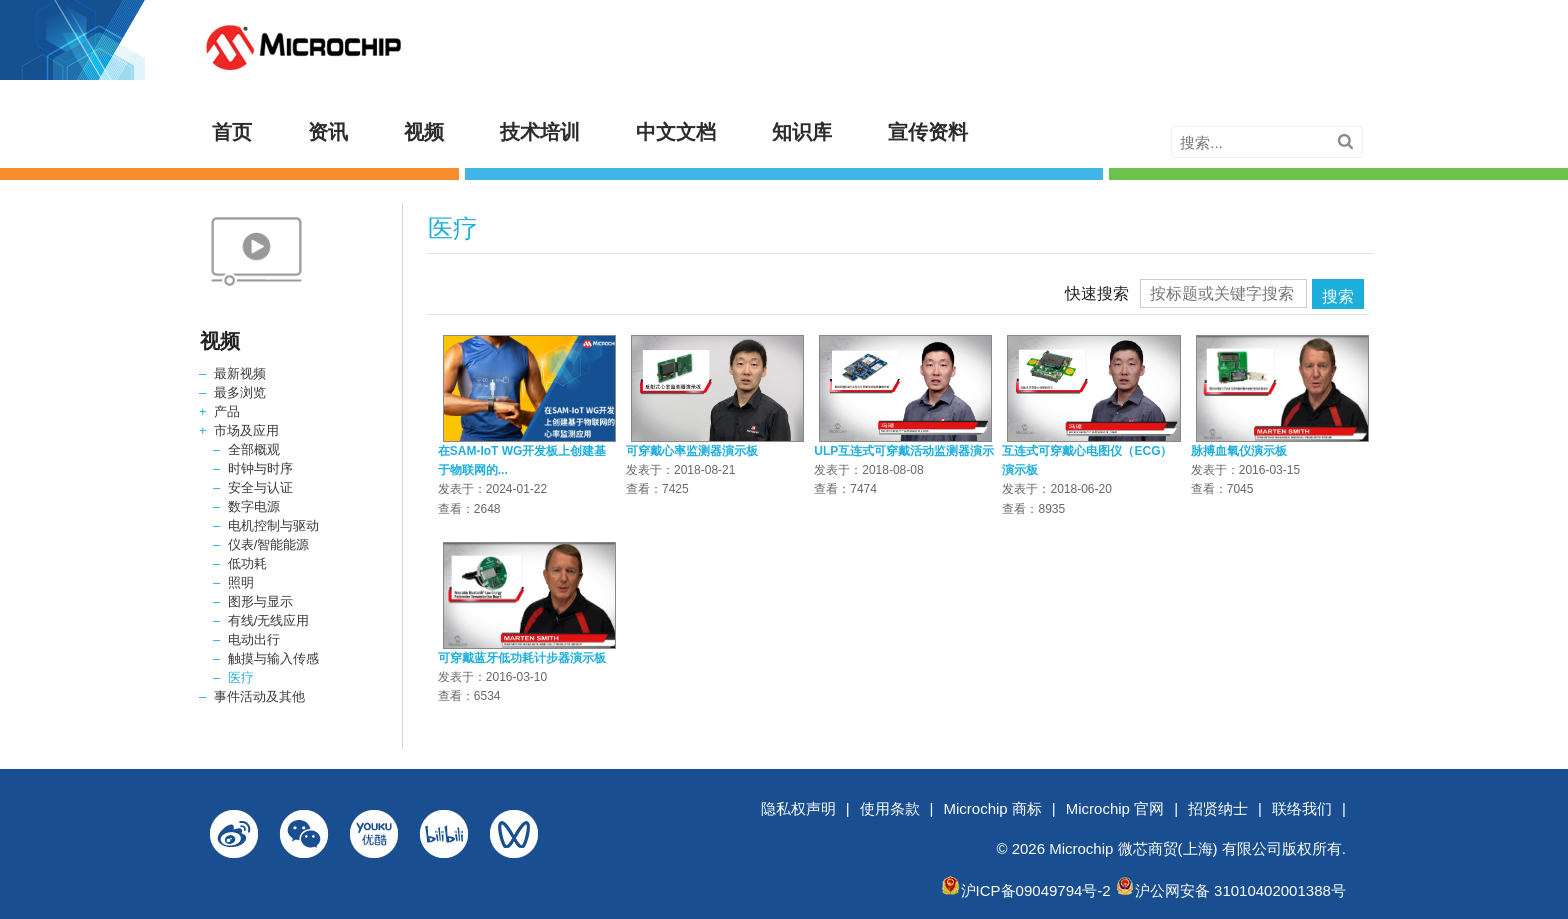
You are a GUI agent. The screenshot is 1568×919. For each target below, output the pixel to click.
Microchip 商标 (993, 808)
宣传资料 (928, 132)
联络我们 (1302, 808)
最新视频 (240, 373)
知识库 (802, 132)
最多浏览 (240, 392)
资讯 (328, 132)
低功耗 (247, 563)
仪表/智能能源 (269, 544)
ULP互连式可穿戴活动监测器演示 (904, 451)
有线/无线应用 (269, 620)
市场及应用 (246, 430)
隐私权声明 (798, 808)
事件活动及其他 (259, 696)
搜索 (1338, 296)
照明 (241, 582)
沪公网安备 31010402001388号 (1240, 890)
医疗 (241, 677)
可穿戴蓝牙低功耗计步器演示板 (522, 658)
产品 (227, 411)
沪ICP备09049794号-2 (1036, 890)
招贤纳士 (1218, 808)
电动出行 (254, 639)
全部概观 (254, 449)
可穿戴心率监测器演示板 (692, 451)
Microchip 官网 (1115, 808)
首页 (232, 132)
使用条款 (890, 808)
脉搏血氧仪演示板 (1239, 451)
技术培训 (540, 132)
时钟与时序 (260, 468)
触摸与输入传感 (273, 658)
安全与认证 (260, 487)
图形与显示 (260, 601)
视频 (424, 132)
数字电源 (254, 506)
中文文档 (676, 132)
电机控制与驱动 (273, 525)
